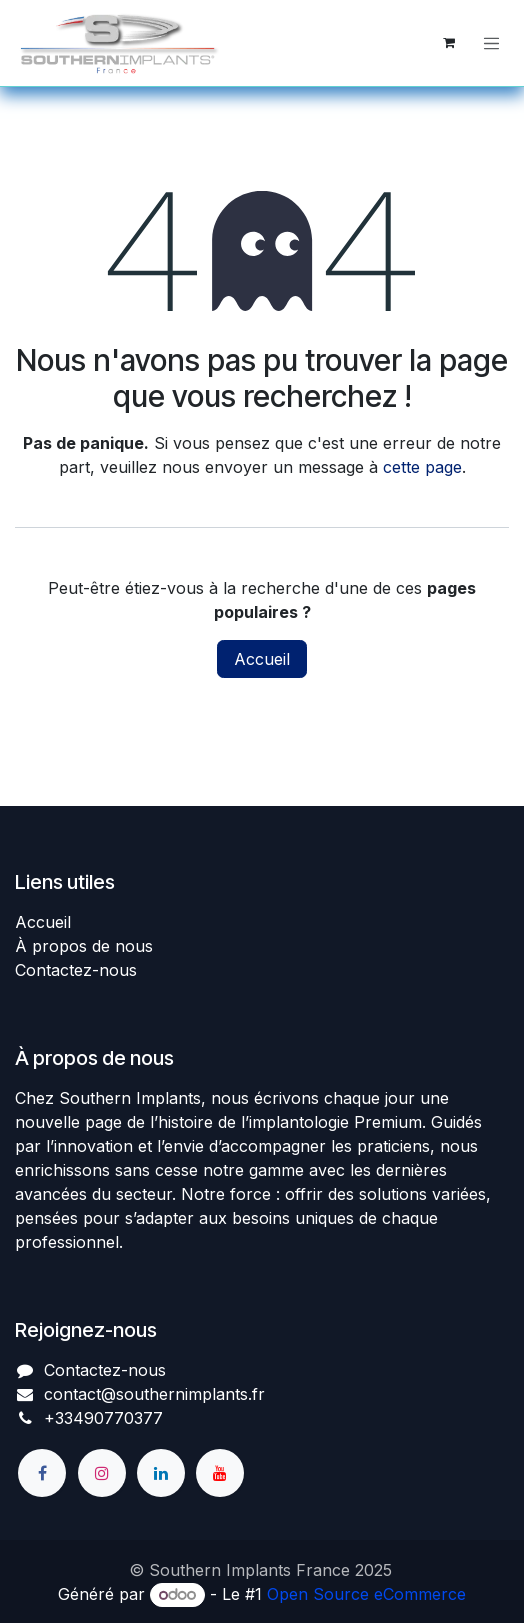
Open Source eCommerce (366, 1594)
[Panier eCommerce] (449, 43)
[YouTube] (220, 1473)
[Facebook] (42, 1473)
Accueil (262, 659)
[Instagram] (102, 1473)
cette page (422, 467)
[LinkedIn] (161, 1473)
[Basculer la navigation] (492, 43)
